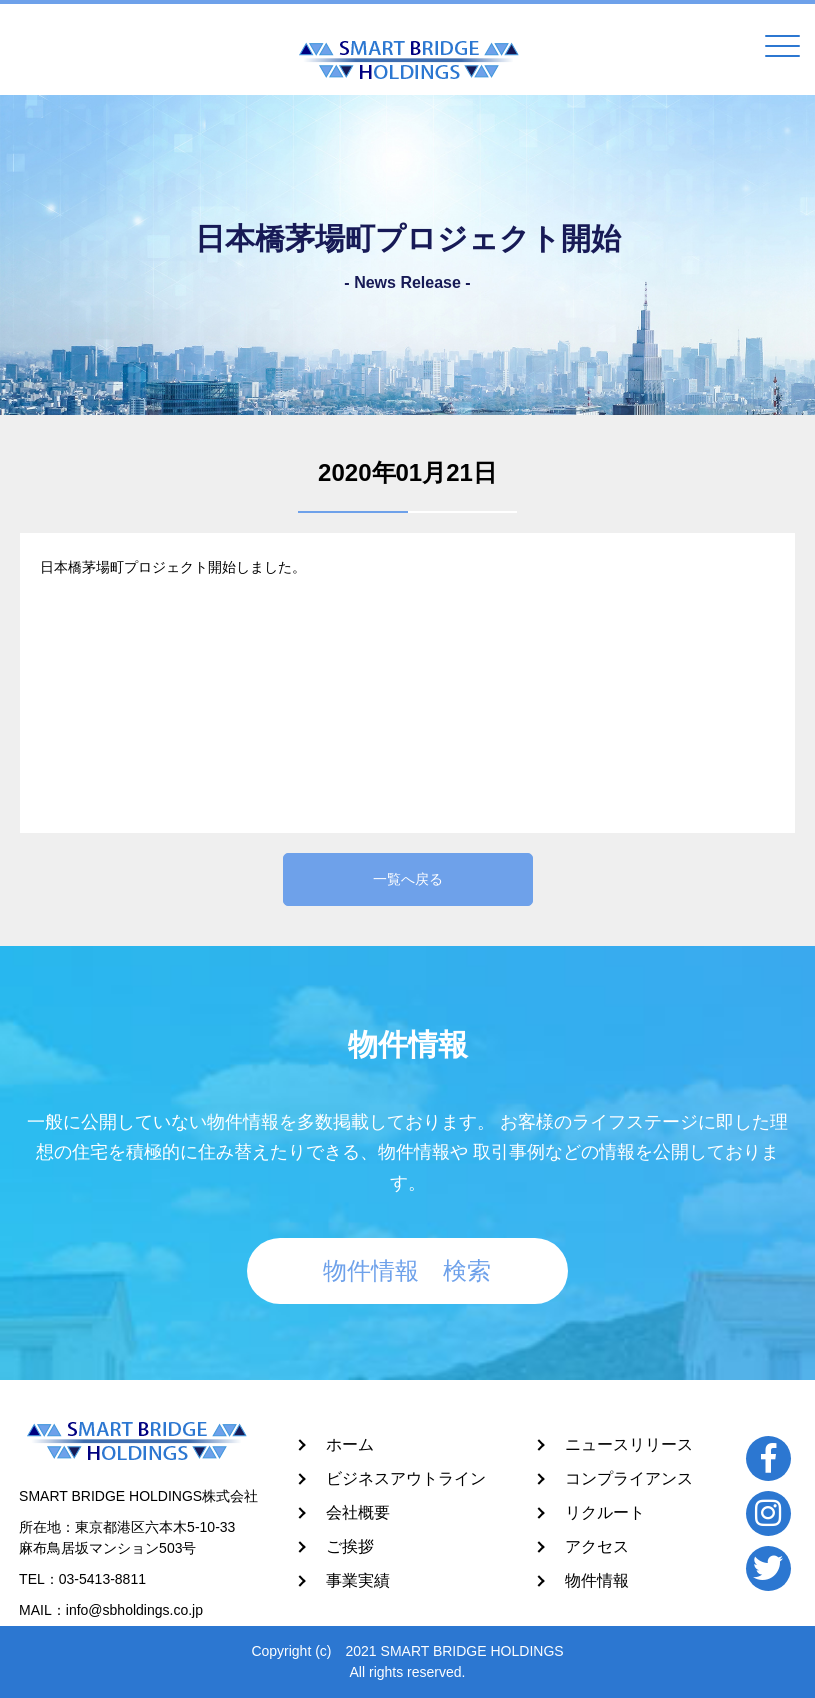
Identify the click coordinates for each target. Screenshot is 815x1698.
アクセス (597, 1546)
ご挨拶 (350, 1546)
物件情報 (597, 1580)
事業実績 (358, 1580)
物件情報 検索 (408, 1270)
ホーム (350, 1444)
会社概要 (358, 1512)
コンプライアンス (629, 1478)
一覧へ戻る (408, 879)
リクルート (605, 1512)
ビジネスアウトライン (406, 1478)
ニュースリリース (629, 1444)
